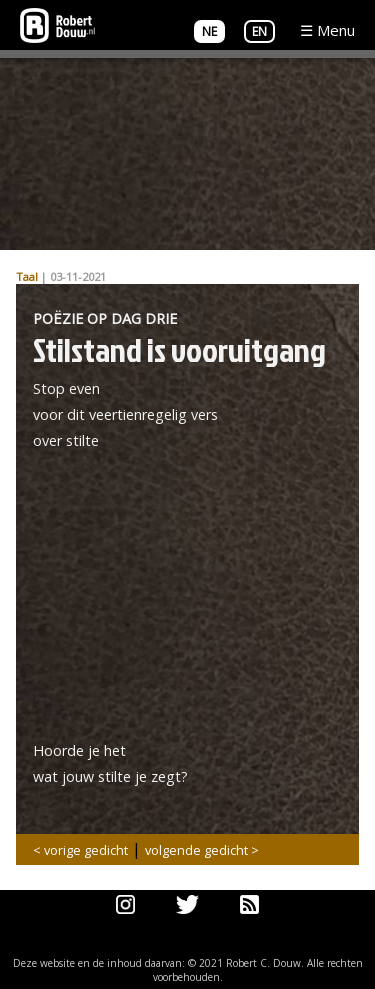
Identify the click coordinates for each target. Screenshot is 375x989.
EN (259, 31)
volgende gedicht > (202, 850)
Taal (27, 276)
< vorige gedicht (80, 850)
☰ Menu (327, 30)
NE (209, 31)
